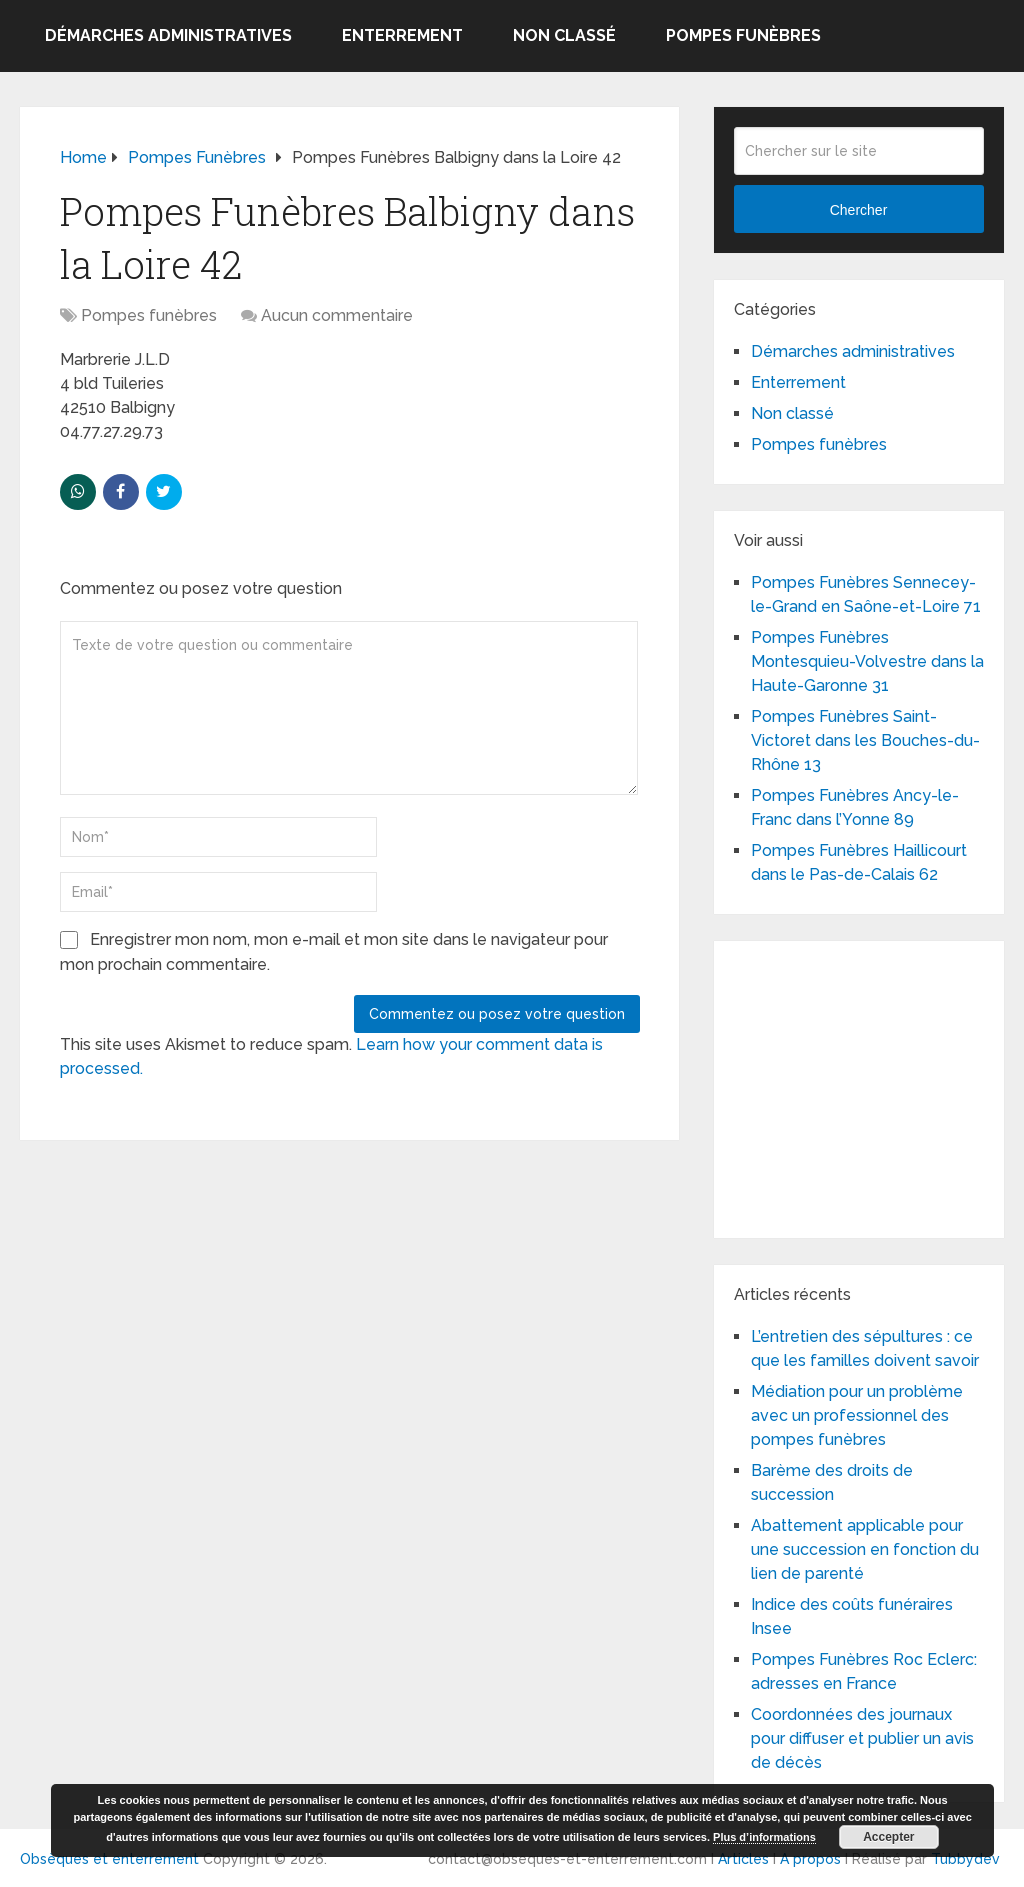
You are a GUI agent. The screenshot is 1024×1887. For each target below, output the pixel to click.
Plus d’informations (764, 1837)
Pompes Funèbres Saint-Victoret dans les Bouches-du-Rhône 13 (865, 740)
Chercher (859, 210)
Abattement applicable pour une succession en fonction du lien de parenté (865, 1549)
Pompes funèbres (743, 35)
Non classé (564, 35)
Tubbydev (965, 1859)
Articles (743, 1859)
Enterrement (402, 35)
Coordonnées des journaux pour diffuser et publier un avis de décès (862, 1738)
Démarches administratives (168, 35)
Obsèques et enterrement (109, 1859)
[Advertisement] (879, 1086)
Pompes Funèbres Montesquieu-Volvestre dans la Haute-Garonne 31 (867, 661)
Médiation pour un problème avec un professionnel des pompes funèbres (857, 1415)
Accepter (888, 1837)
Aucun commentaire (337, 315)
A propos (810, 1859)
